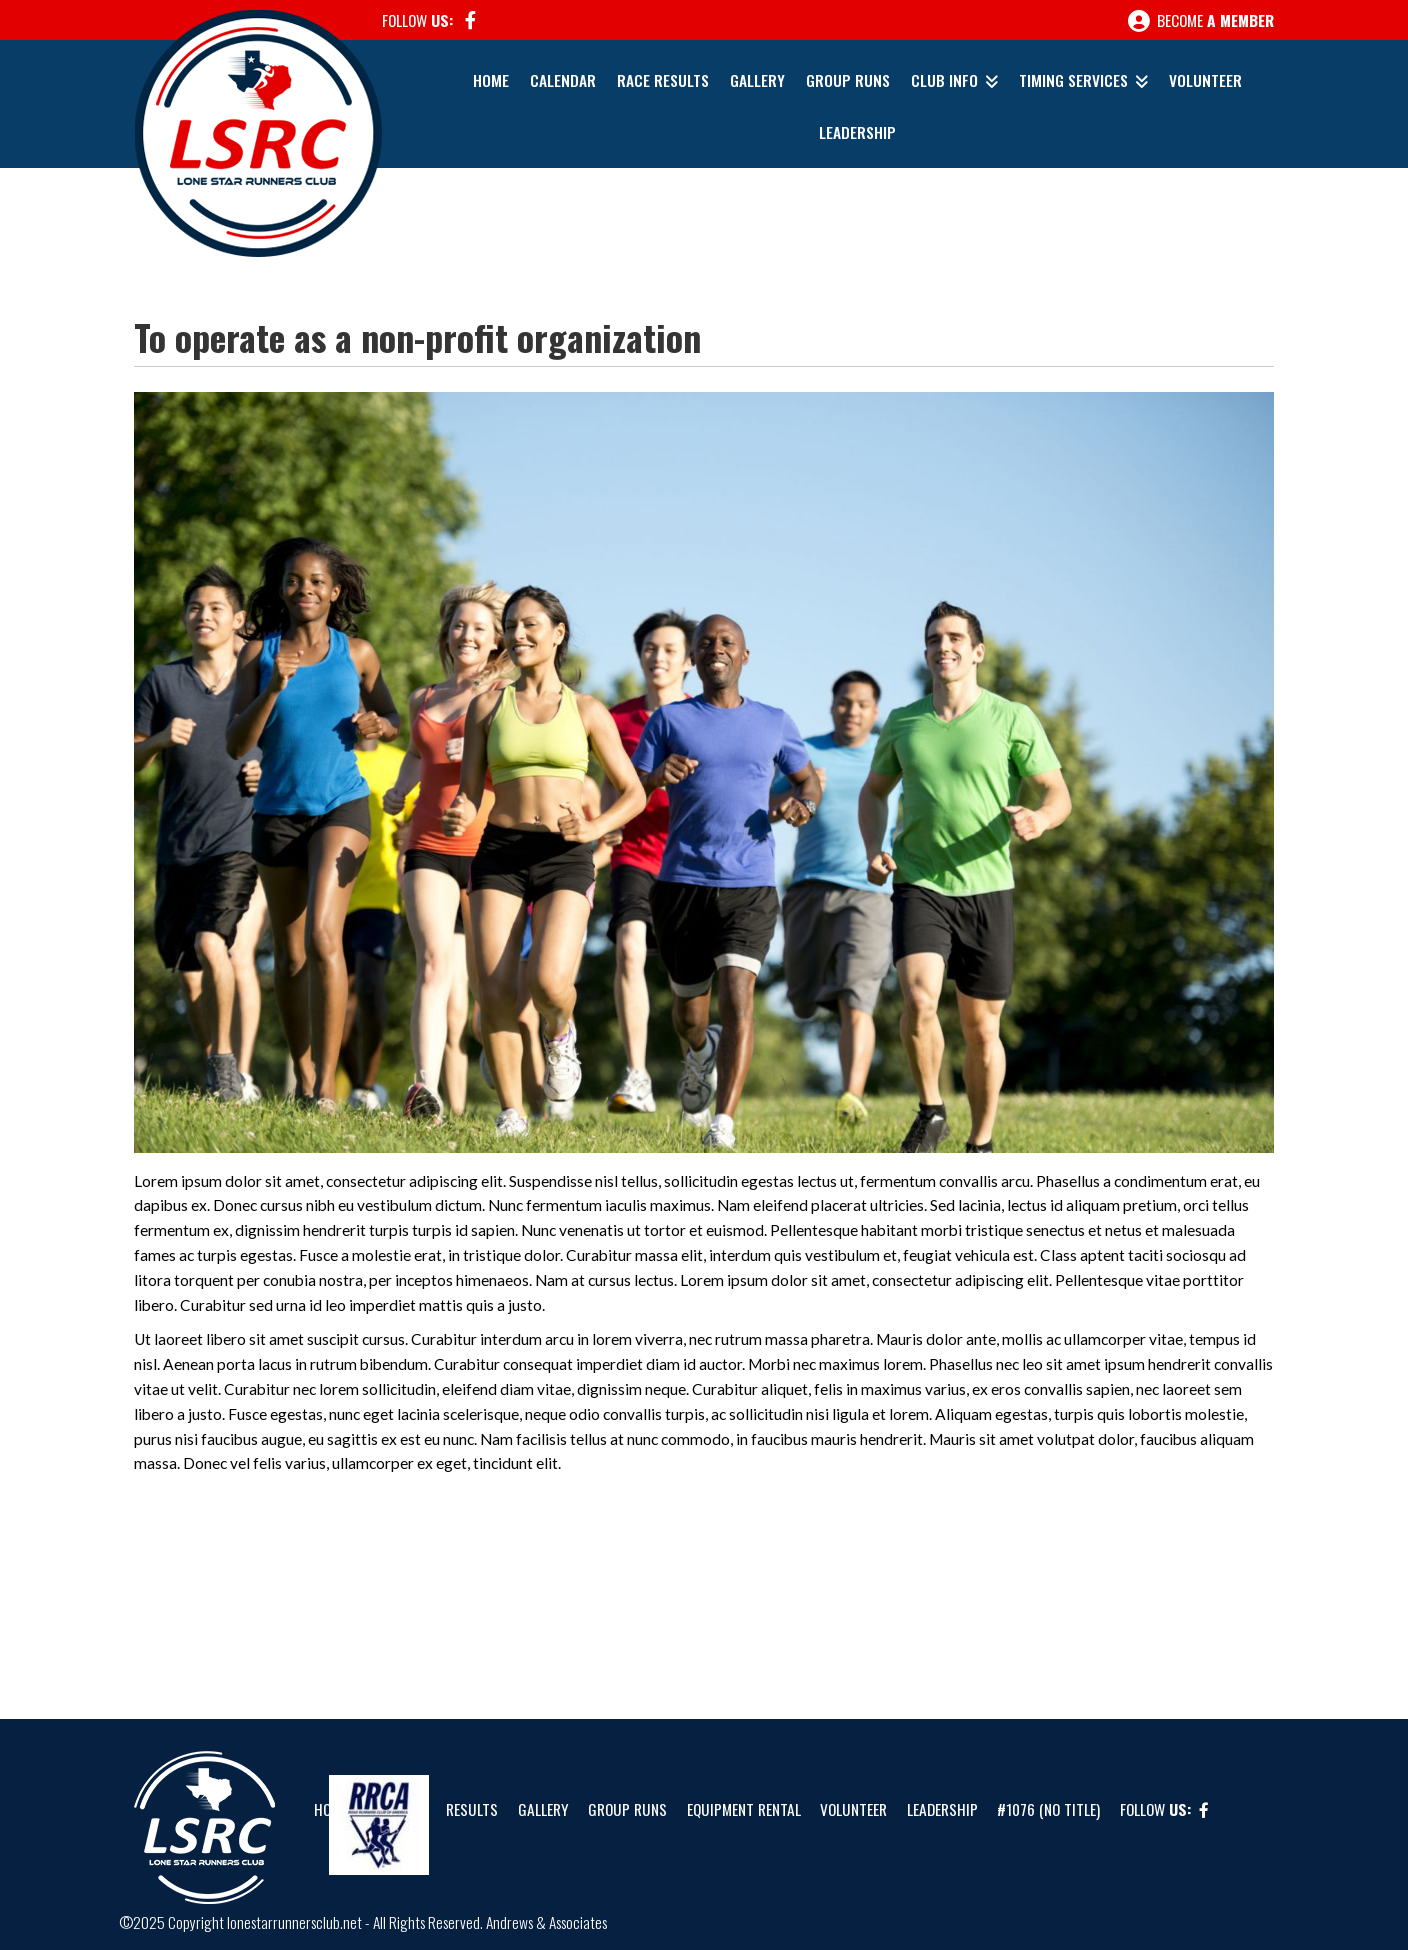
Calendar (563, 80)
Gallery (757, 80)
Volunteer (1205, 80)
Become (1201, 21)
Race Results (663, 80)
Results (472, 1809)
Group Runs (848, 80)
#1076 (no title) (1048, 1809)
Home (491, 80)
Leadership (857, 132)
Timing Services (1073, 80)
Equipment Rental (744, 1809)
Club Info (944, 80)
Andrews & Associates (546, 1922)
